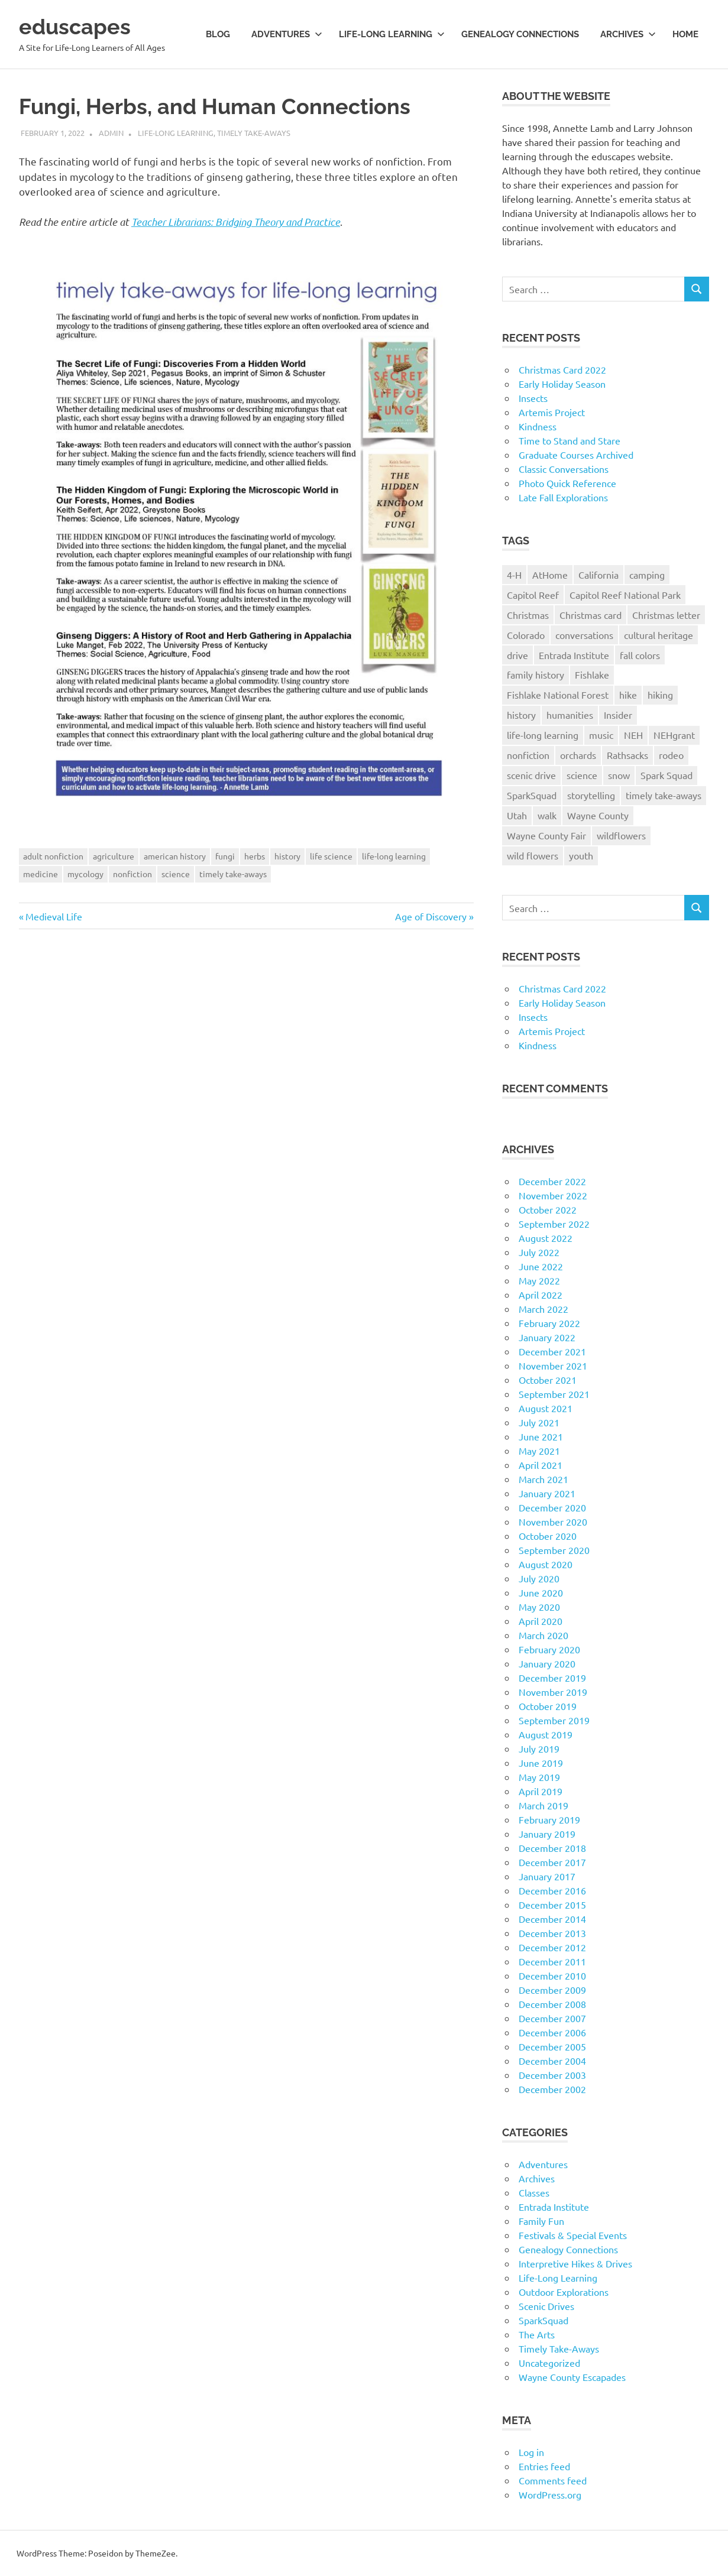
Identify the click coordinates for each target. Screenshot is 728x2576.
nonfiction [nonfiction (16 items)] (528, 755)
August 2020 (545, 1564)
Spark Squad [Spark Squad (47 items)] (666, 775)
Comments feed (553, 2480)
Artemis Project (552, 412)
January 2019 (547, 1833)
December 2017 (552, 1862)
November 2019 (553, 1692)
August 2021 (545, 1408)
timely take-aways (233, 873)
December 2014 (552, 1919)
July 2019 (539, 1748)
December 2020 (552, 1507)
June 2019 (541, 1763)
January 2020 (547, 1663)
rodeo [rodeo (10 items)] (671, 755)
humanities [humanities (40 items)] (569, 715)
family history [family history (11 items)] (535, 674)
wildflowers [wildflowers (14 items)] (621, 835)
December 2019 (552, 1677)
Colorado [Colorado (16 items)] (526, 635)
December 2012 (552, 1947)
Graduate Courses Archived (576, 454)
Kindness (537, 426)
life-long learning (394, 856)
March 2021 (543, 1479)
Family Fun (541, 2221)
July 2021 (539, 1422)
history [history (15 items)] (521, 715)
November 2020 (553, 1521)
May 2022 (539, 1280)
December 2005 (552, 2046)
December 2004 (552, 2060)
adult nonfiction (53, 856)
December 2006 (552, 2032)
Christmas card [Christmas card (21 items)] (590, 615)
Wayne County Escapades (572, 2377)
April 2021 (540, 1465)
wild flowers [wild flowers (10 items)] (532, 855)
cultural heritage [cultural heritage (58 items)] (658, 635)
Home (685, 34)
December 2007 (552, 2018)
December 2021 (552, 1351)
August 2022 (545, 1238)
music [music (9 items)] (601, 735)
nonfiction (132, 873)
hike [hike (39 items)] (628, 694)
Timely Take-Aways (253, 133)
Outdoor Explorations (564, 2292)
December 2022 (552, 1181)
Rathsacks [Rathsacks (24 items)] (627, 755)
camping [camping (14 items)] (647, 574)
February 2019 (549, 1819)
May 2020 (539, 1607)
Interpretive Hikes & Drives (575, 2263)
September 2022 (554, 1223)
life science (331, 856)
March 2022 (543, 1309)
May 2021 (539, 1450)
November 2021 (553, 1365)
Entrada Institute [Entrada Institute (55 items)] (574, 655)
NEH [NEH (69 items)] (633, 735)
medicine (40, 873)
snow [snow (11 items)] (619, 775)
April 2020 (540, 1621)
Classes (534, 2192)
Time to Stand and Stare (569, 440)
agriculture (113, 856)
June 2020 (541, 1592)
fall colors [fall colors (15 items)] (640, 655)
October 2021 (548, 1380)
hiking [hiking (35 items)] (660, 694)
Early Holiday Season (562, 384)
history (287, 856)
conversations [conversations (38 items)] (584, 635)
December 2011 (552, 1961)
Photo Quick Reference (567, 483)
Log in (531, 2452)
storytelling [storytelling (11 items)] (591, 795)
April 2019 (540, 1791)
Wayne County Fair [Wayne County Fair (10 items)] (546, 835)
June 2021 (541, 1436)
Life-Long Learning (175, 133)
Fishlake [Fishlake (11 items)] (592, 674)
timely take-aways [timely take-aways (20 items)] (663, 795)
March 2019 (543, 1805)
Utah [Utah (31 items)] (517, 815)
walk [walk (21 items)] (547, 815)
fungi (225, 856)
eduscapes (78, 26)
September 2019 (554, 1720)
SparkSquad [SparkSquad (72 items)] (531, 795)
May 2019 (539, 1777)
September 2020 (554, 1550)
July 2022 (539, 1252)
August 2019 (545, 1734)
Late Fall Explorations (563, 497)
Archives (628, 34)
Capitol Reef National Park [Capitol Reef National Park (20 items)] (625, 595)
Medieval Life (53, 916)
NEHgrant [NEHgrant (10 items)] (674, 735)
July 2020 (539, 1578)
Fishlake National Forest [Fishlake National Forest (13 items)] (558, 694)
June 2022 (541, 1266)
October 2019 (548, 1706)
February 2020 (549, 1649)
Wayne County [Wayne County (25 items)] (598, 815)
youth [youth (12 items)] (581, 855)
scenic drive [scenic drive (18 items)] (531, 775)
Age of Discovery (431, 916)
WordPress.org (550, 2494)
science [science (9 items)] (582, 775)
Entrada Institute (554, 2206)
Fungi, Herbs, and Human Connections (234, 105)
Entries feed (544, 2466)
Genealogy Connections (520, 34)
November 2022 (553, 1195)
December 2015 (552, 1904)
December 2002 (552, 2089)
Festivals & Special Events (573, 2235)
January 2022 (547, 1337)
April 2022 (540, 1294)
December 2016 (552, 1890)
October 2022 (548, 1209)
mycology (85, 873)
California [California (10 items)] (598, 574)
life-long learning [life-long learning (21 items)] (542, 735)
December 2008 (552, 2004)
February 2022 (549, 1323)
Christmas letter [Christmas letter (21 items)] (666, 615)
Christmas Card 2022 (562, 369)
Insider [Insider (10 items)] (618, 715)
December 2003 (552, 2075)
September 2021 (554, 1394)
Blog (218, 34)
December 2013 (552, 1933)
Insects (533, 398)
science (175, 873)
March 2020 (543, 1635)
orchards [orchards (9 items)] (578, 755)
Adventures (286, 34)
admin (111, 133)
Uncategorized (549, 2363)
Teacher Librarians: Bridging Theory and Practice (235, 221)
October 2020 (548, 1536)
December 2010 (552, 1975)
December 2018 (552, 1848)
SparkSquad (543, 2320)
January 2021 (547, 1493)
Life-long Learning (392, 34)
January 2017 (547, 1876)
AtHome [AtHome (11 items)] (550, 574)
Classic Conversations (564, 469)
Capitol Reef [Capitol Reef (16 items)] (533, 595)
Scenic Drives (546, 2306)
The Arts (537, 2334)
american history (175, 856)
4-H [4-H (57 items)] (514, 574)
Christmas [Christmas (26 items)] (528, 615)
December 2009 (552, 1990)
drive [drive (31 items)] (517, 655)
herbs (254, 856)
